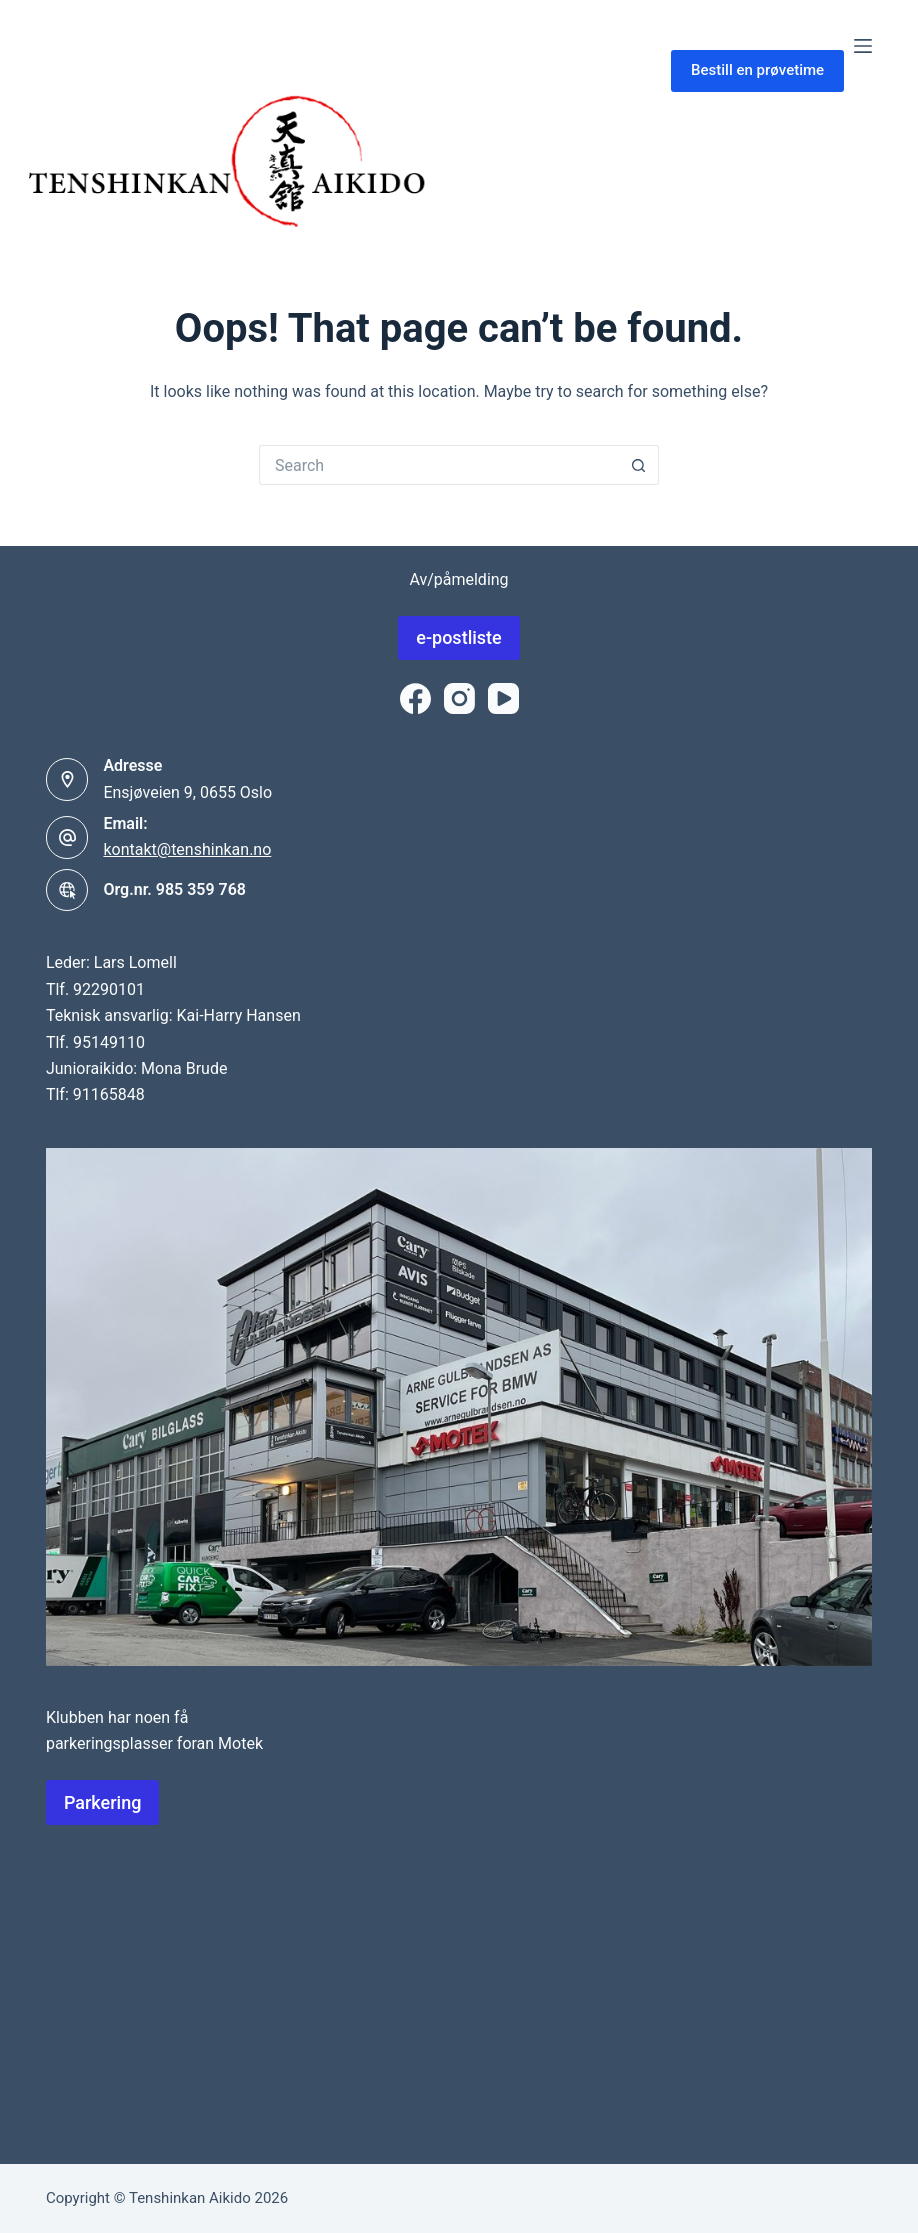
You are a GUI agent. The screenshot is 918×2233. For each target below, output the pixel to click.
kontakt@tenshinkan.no (187, 849)
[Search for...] (439, 465)
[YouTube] (503, 698)
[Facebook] (415, 698)
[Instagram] (459, 698)
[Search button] (639, 465)
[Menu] (863, 46)
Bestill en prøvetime (757, 70)
